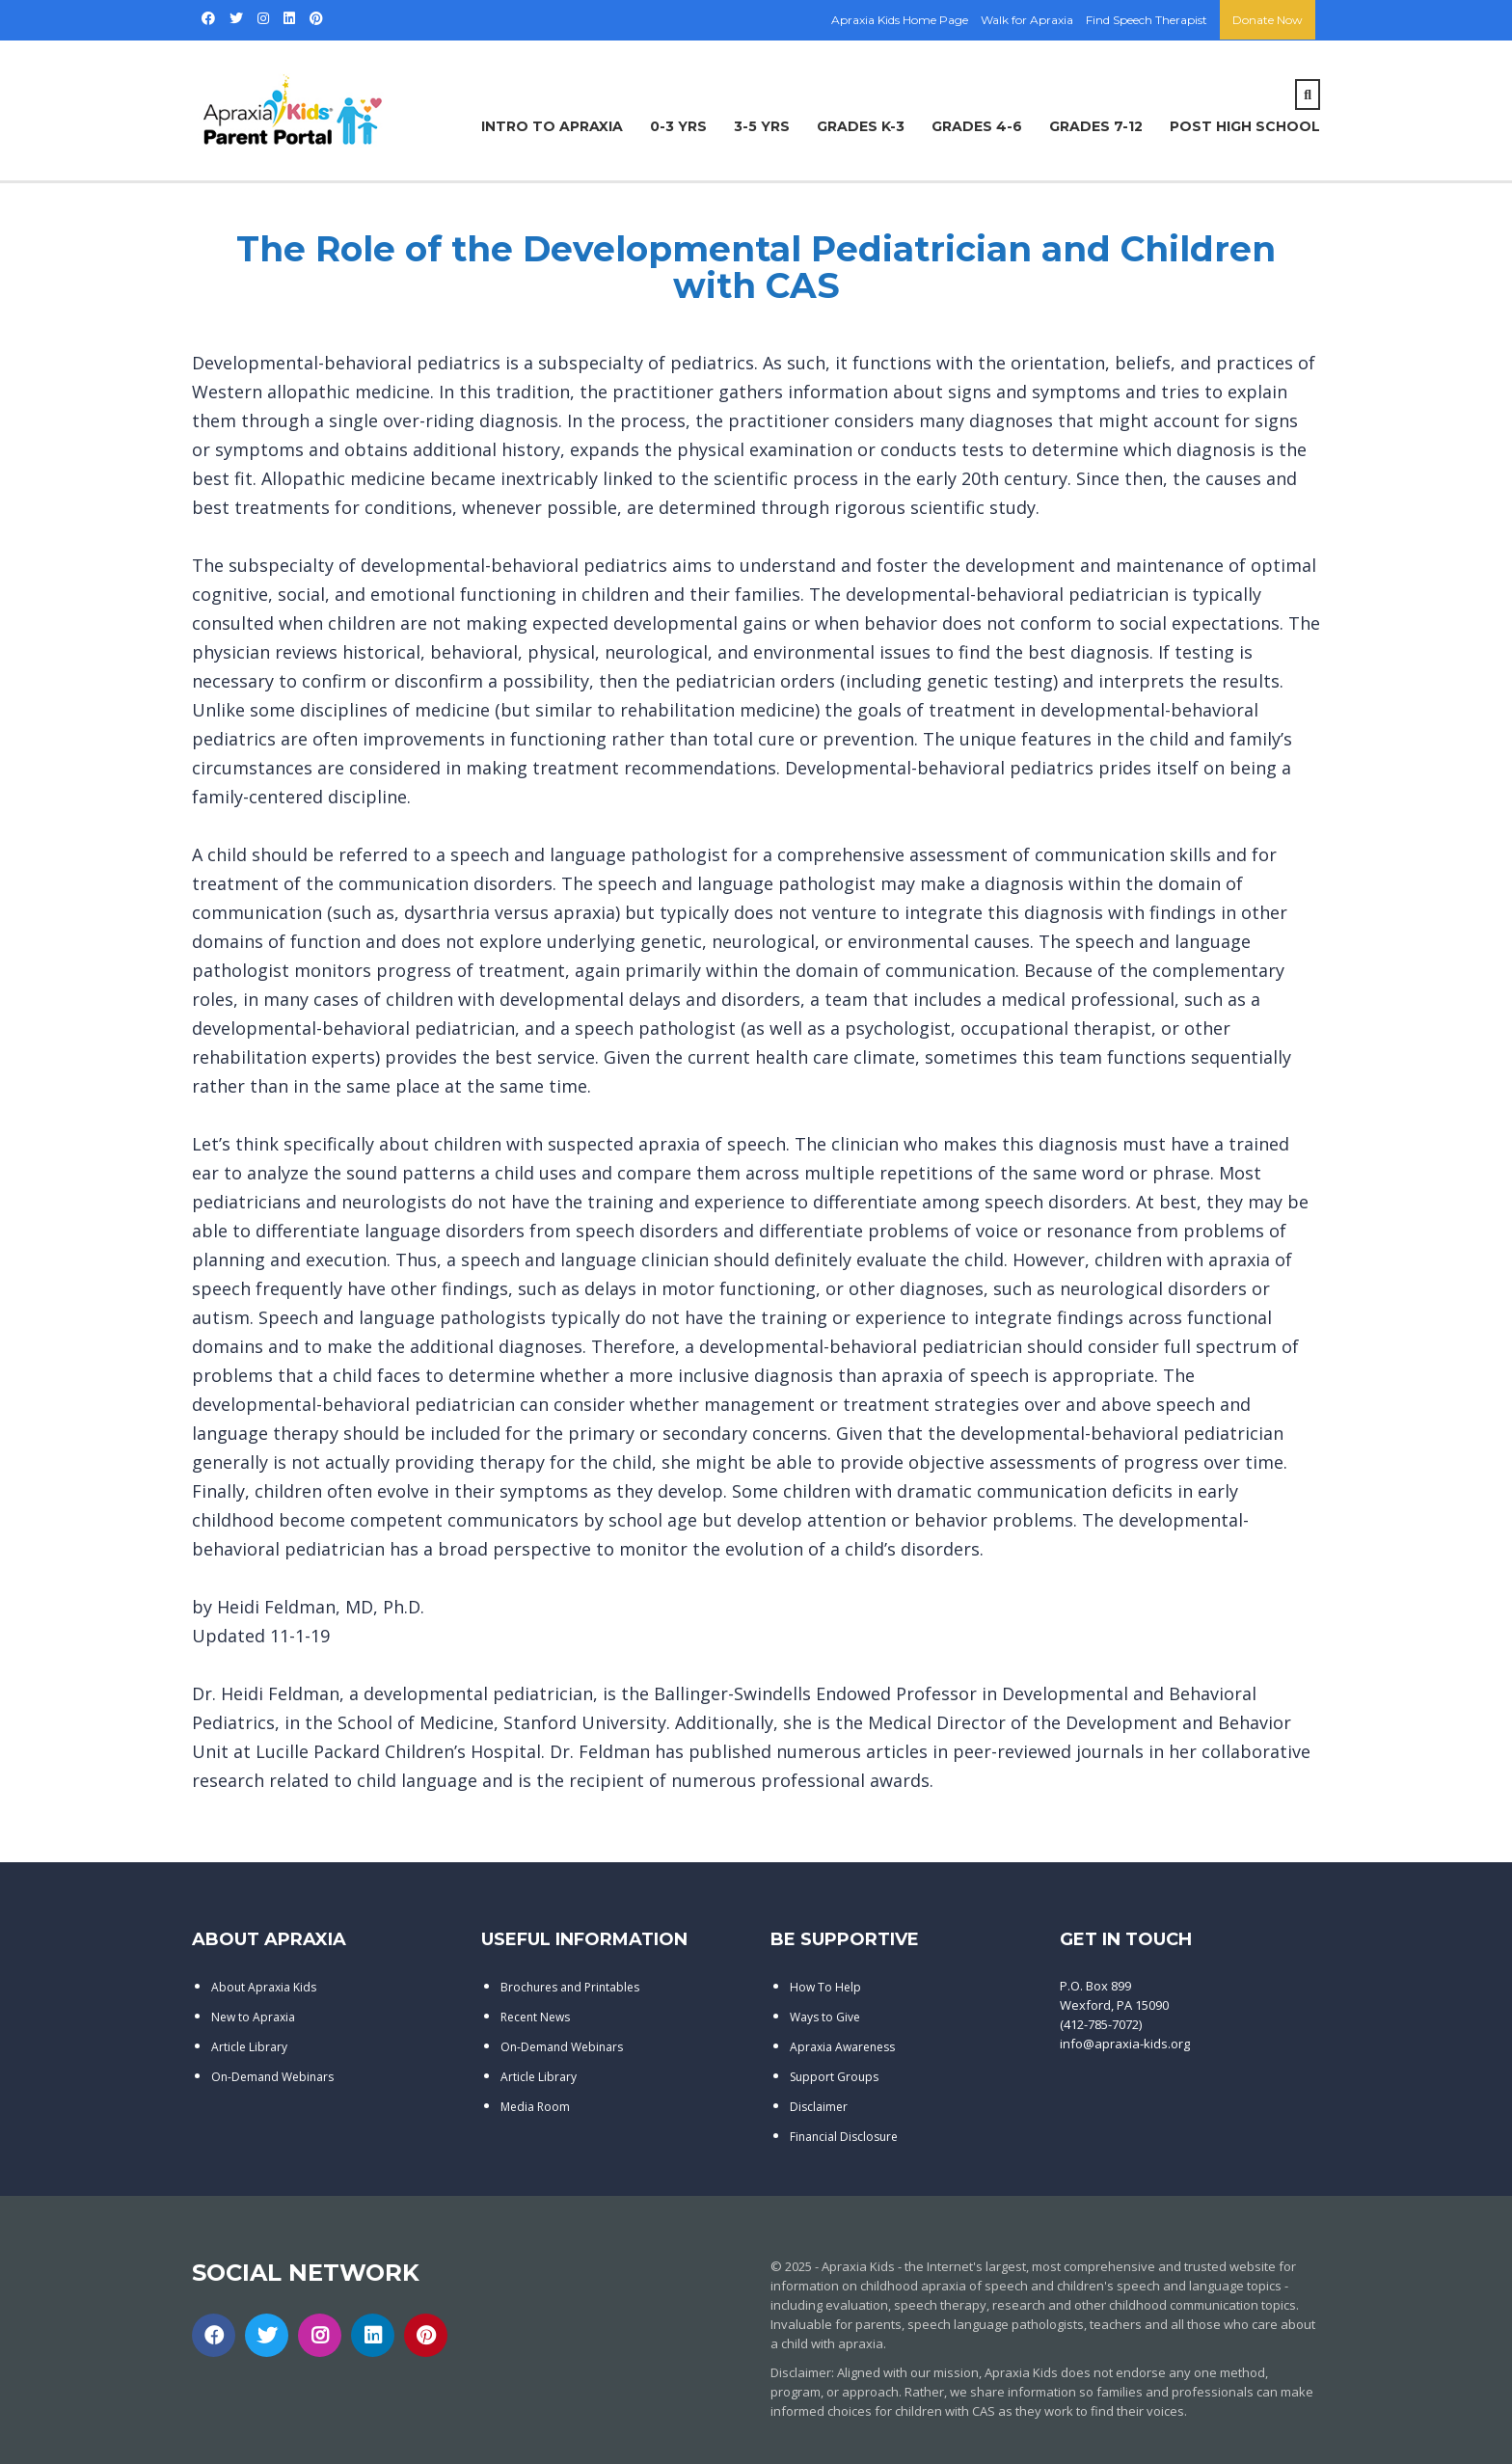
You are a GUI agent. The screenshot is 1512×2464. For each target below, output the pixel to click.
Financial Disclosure (844, 2136)
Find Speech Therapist (1146, 20)
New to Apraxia (253, 2017)
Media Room (535, 2106)
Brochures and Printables (569, 1987)
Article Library (249, 2047)
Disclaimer (819, 2106)
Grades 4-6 (977, 126)
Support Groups (834, 2077)
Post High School (1245, 126)
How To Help (825, 1987)
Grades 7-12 (1096, 126)
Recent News (535, 2017)
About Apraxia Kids (263, 1987)
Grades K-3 (860, 126)
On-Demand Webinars (272, 2077)
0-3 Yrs (678, 126)
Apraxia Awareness (842, 2047)
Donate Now (1267, 20)
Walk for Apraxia (1027, 20)
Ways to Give (825, 2017)
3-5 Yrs (762, 126)
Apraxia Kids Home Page (899, 20)
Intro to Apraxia (552, 126)
